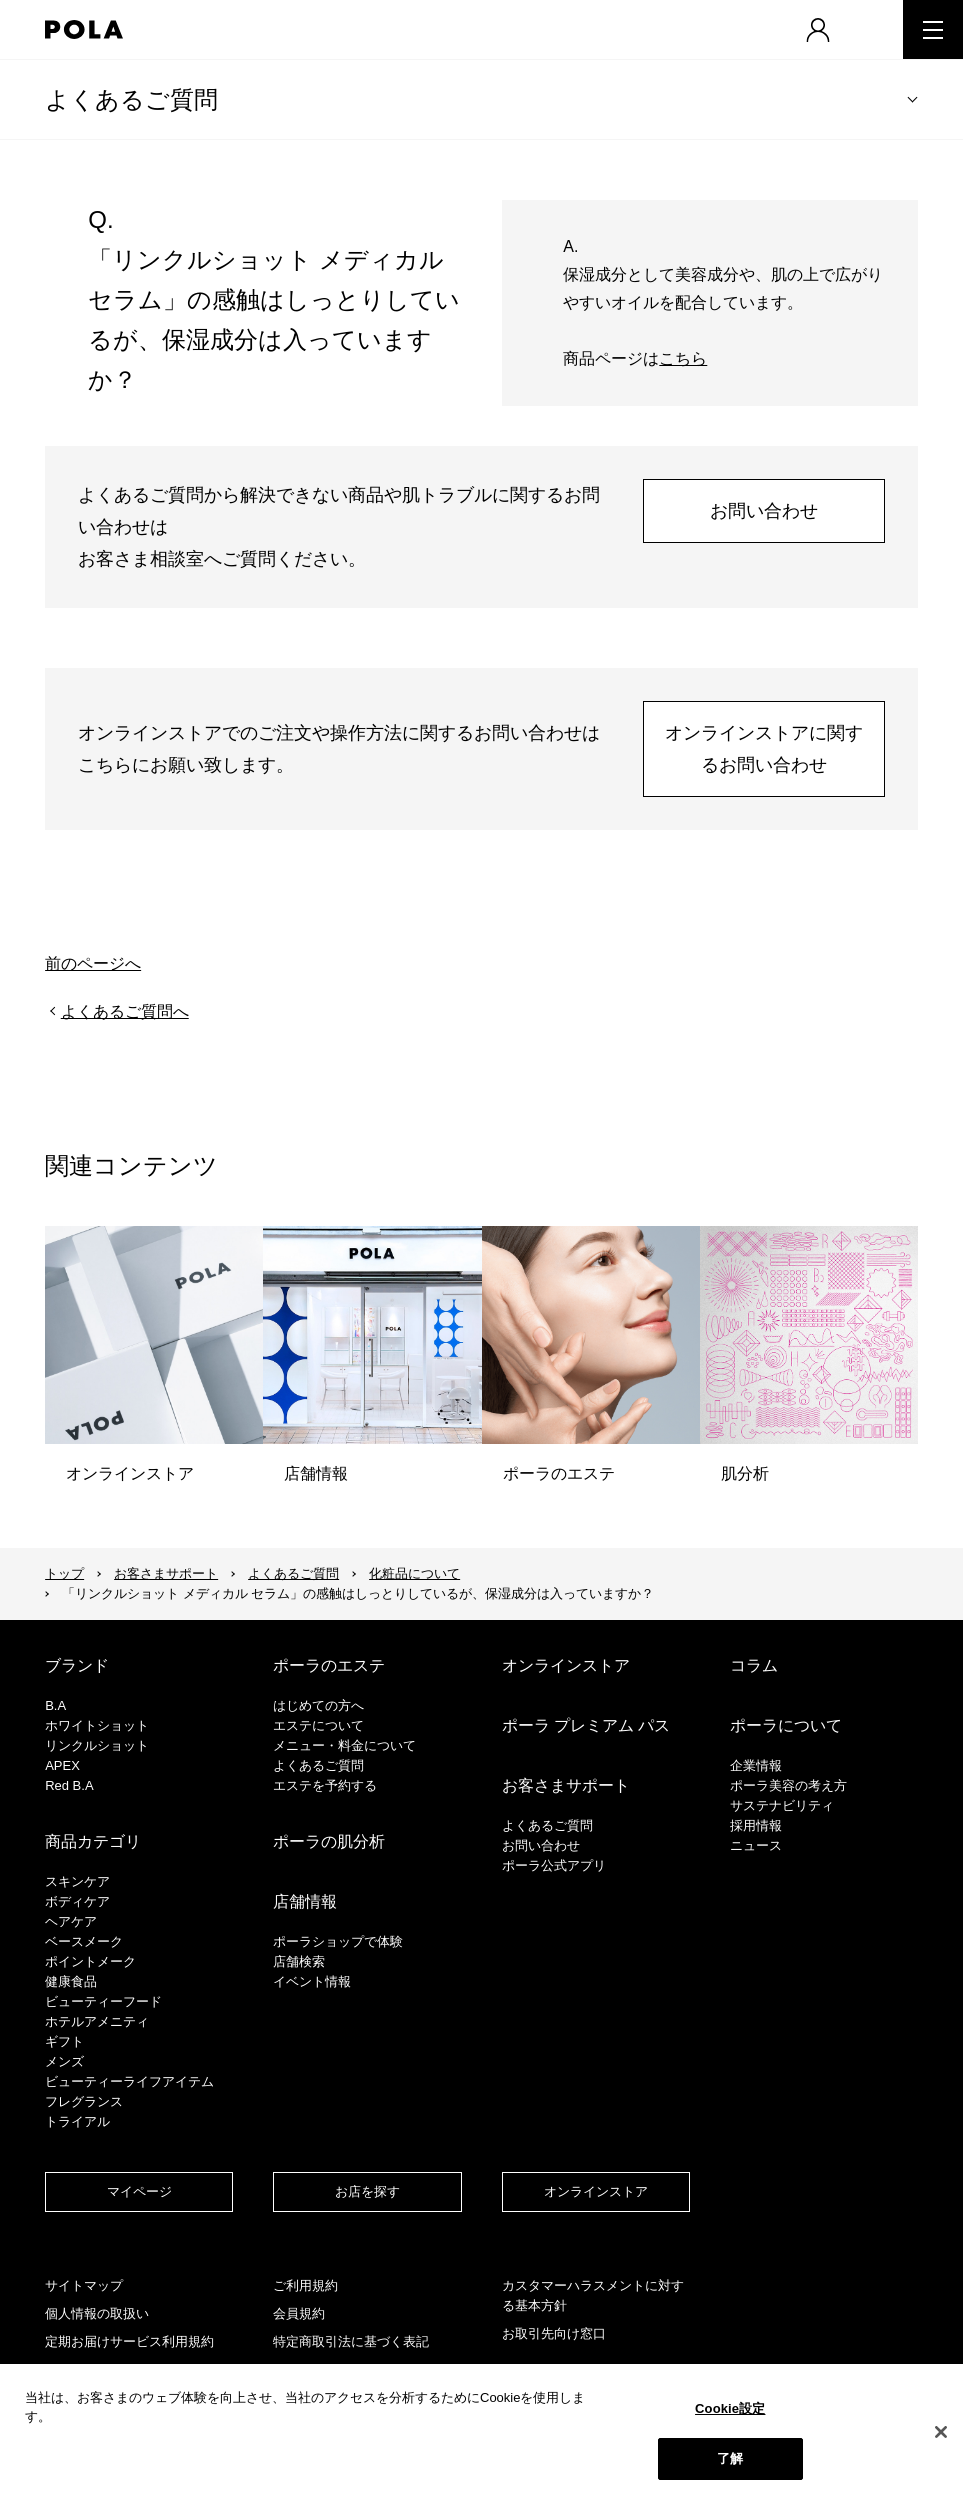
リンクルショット (97, 1745)
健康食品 (71, 1981)
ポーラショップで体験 (338, 1941)
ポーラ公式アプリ (554, 1865)
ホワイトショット (97, 1725)
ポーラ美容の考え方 (788, 1785)
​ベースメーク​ (84, 1941)
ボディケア (77, 1901)
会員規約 (299, 2313)
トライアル (77, 2121)
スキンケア (77, 1881)
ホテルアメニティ (97, 2021)
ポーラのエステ (329, 1665)
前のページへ (93, 963)
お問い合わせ (764, 511)
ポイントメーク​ (90, 1961)
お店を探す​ (367, 2191)
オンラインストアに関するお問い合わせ (764, 749)
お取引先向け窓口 (554, 2333)
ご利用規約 (305, 2285)
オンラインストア (566, 1665)
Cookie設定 (730, 2408)
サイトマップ (84, 2285)
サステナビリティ (782, 1805)
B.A (55, 1705)
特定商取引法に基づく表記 (351, 2341)
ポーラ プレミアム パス (586, 1725)
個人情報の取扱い (97, 2313)
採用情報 (756, 1825)
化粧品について (414, 1573)
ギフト (64, 2041)
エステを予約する (325, 1785)
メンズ (64, 2061)
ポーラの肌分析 (329, 1841)
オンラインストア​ (596, 2191)
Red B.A (69, 1785)
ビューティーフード (103, 2001)
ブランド (77, 1665)
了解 (730, 2458)
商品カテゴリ (93, 1841)
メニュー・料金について (344, 1745)
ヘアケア (71, 1921)
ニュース (756, 1845)
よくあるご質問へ (125, 1011)
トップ (64, 1573)
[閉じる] (941, 2432)
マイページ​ (139, 2191)
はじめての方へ (318, 1705)
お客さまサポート (166, 1573)
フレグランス (84, 2101)
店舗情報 (305, 1901)
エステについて (318, 1725)
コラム (754, 1665)
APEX (62, 1765)
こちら (683, 358)
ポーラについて (786, 1725)
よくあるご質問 (131, 99)
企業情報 (756, 1765)
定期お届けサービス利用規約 (129, 2341)
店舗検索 (299, 1961)
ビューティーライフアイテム (129, 2081)
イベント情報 (312, 1981)
